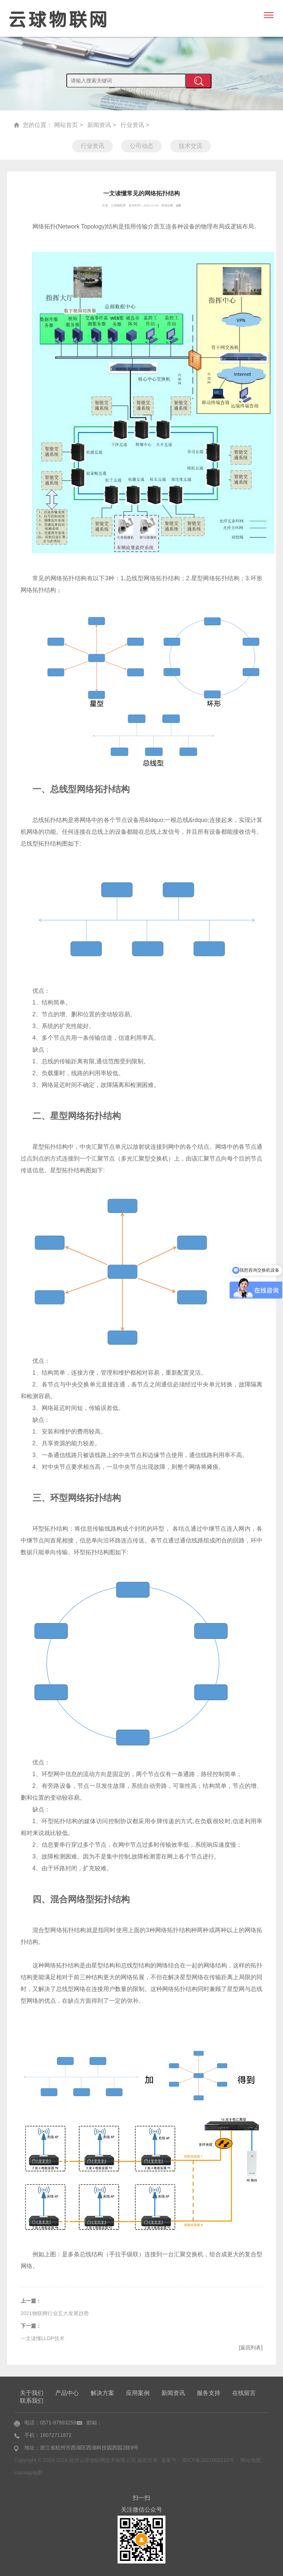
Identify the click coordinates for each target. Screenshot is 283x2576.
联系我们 (31, 2400)
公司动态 (141, 146)
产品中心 (67, 2392)
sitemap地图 (28, 2472)
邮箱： (94, 2422)
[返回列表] (251, 2347)
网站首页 (66, 125)
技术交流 (191, 146)
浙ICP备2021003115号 (208, 2460)
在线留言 (244, 2392)
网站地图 (250, 2460)
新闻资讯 (99, 125)
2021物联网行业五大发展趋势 (55, 2313)
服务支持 (208, 2392)
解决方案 (102, 2392)
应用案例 (138, 2392)
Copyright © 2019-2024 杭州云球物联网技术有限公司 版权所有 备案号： (98, 2460)
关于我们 (31, 2392)
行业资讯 (132, 125)
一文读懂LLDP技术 (42, 2338)
